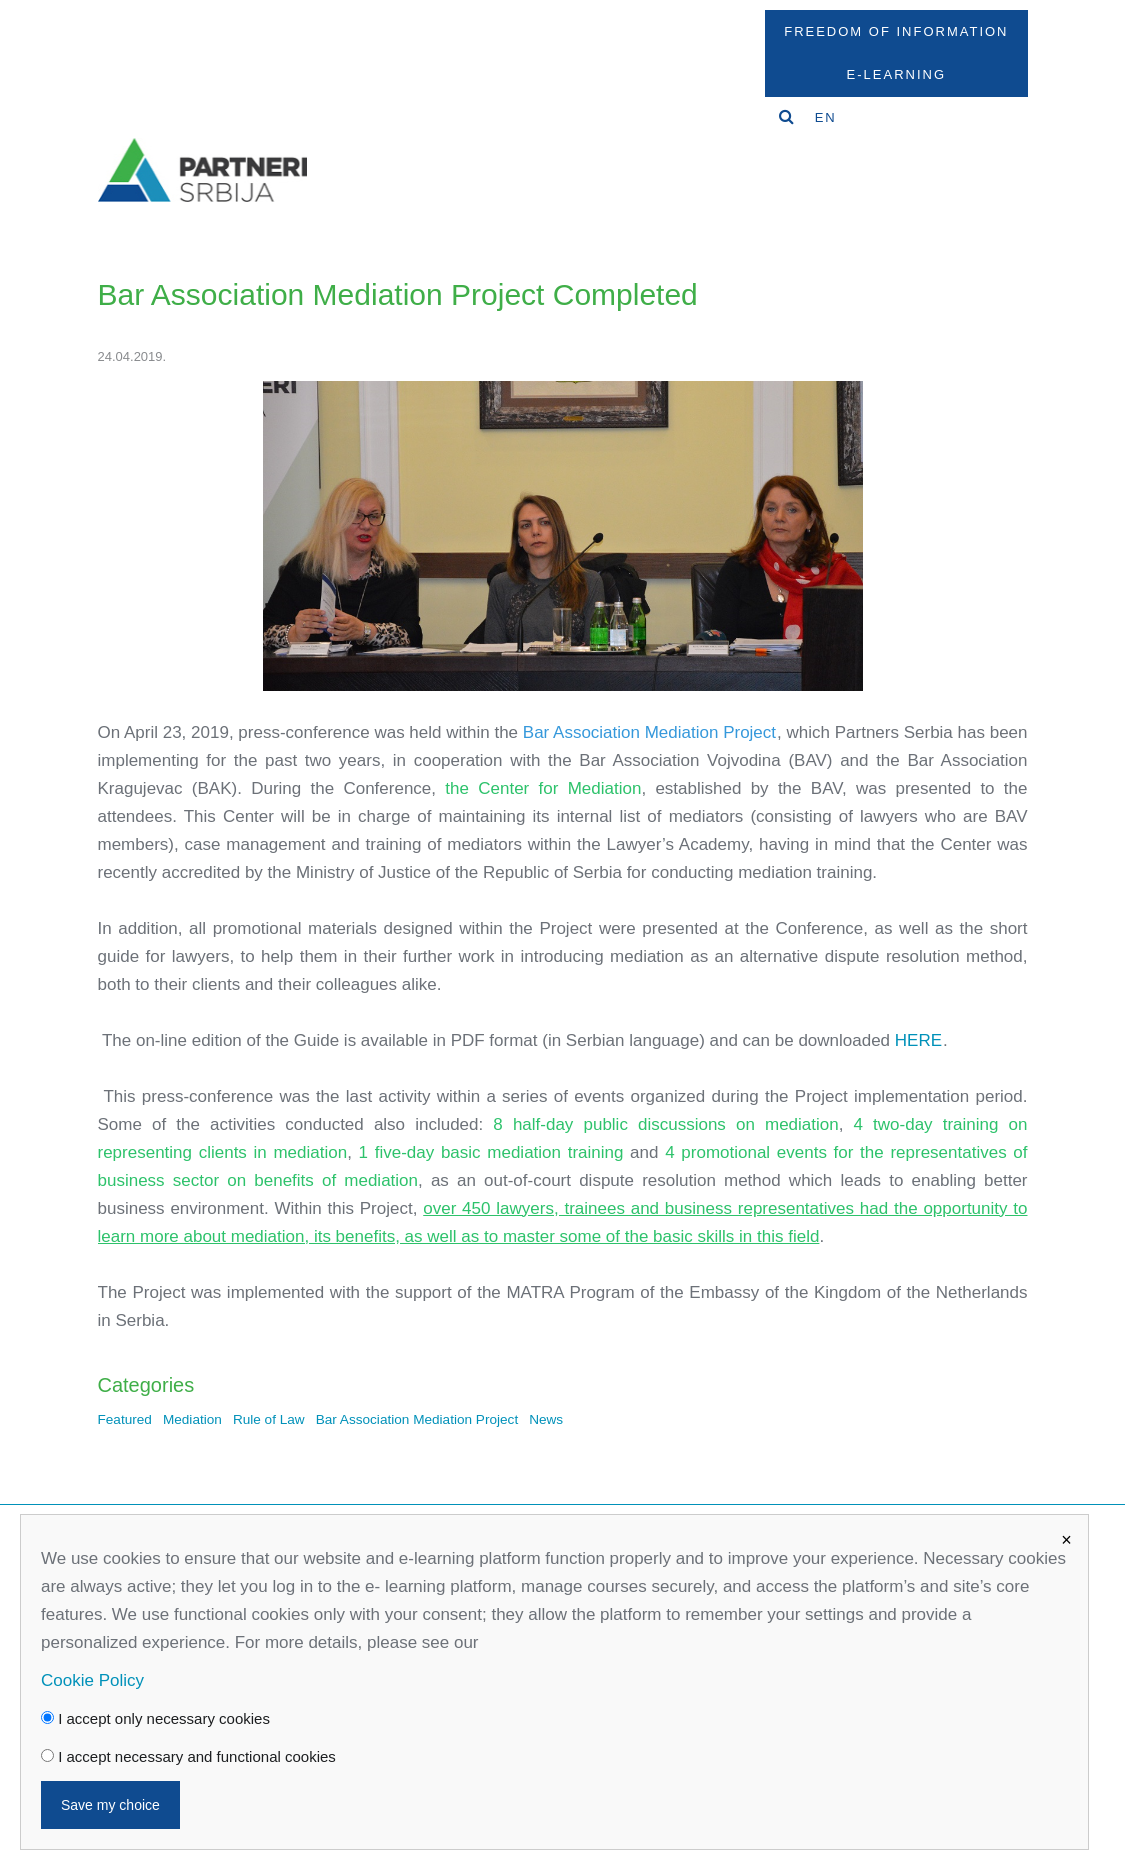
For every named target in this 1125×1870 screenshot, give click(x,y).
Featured (125, 1419)
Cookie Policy (92, 1680)
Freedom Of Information (896, 31)
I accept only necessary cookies (155, 1718)
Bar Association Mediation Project (417, 1419)
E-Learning (896, 74)
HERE (918, 1040)
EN (826, 117)
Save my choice (110, 1805)
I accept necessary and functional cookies (188, 1756)
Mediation (192, 1419)
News (546, 1419)
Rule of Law (269, 1419)
